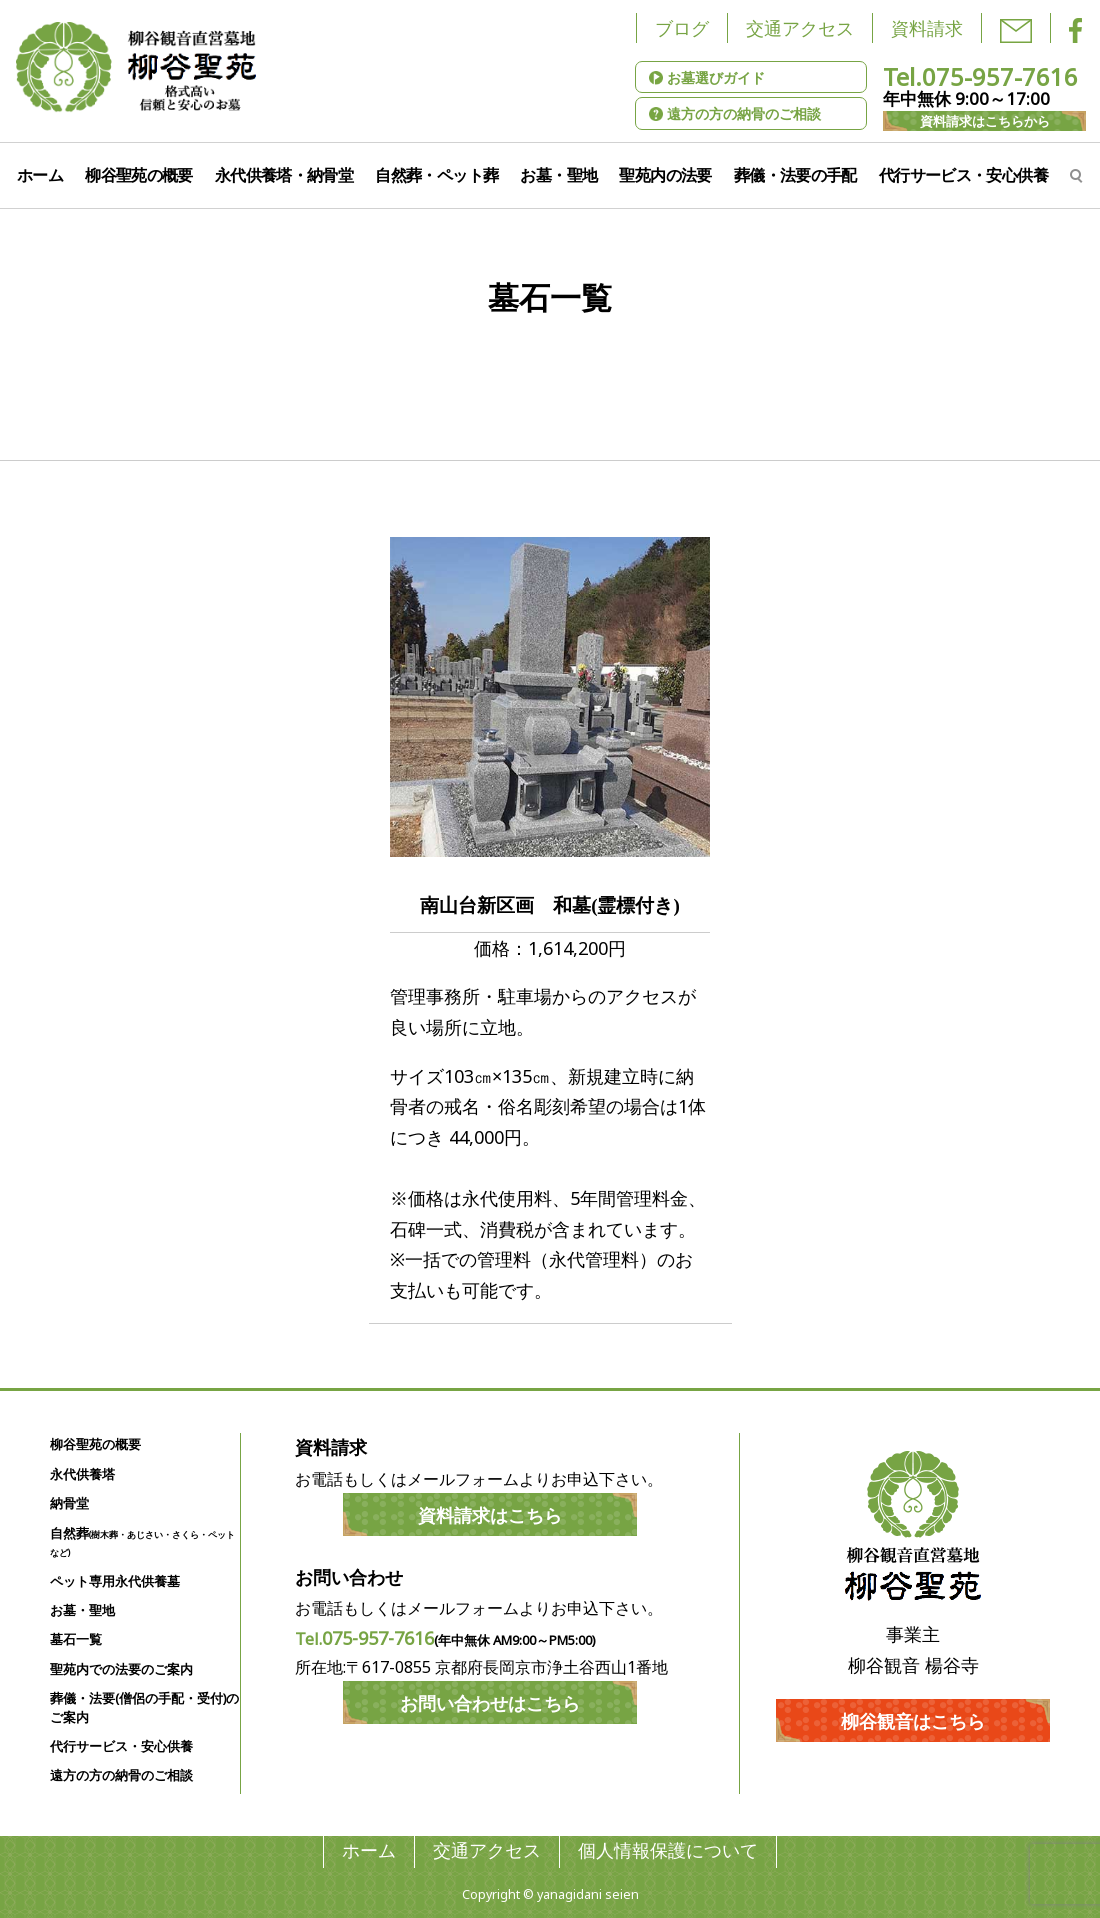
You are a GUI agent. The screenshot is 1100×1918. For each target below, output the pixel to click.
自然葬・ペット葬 (436, 175)
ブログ (682, 28)
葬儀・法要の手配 (795, 175)
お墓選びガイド (707, 77)
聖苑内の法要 (665, 175)
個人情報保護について (668, 1851)
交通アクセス (800, 28)
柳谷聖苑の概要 (139, 175)
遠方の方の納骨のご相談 (735, 113)
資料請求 (927, 28)
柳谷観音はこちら (913, 1721)
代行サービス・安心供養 (963, 175)
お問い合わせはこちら (490, 1703)
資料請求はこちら (490, 1515)
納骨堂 (69, 1503)
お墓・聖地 (558, 175)
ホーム (40, 175)
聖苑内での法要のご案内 (121, 1669)
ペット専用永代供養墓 (115, 1581)
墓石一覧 (76, 1639)
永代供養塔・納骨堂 (284, 175)
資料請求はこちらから (985, 121)
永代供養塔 (82, 1474)
